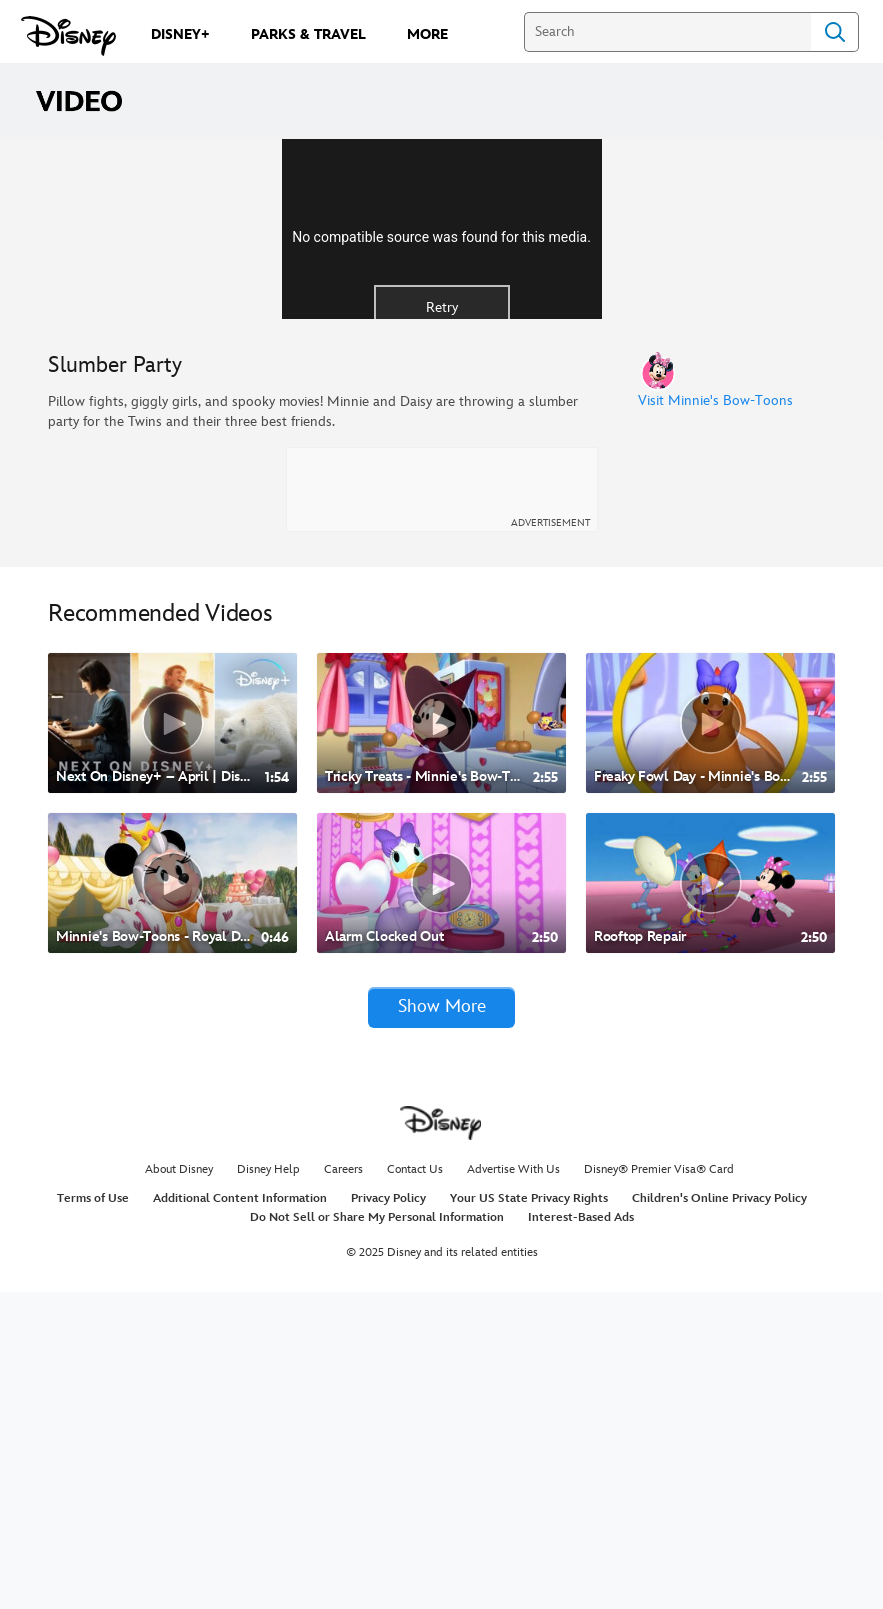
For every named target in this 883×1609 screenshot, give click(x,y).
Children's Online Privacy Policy (719, 1515)
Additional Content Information (240, 1515)
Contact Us (415, 1486)
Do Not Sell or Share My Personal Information (377, 1534)
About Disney (179, 1486)
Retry (442, 464)
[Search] (667, 32)
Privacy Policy (388, 1515)
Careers (343, 1486)
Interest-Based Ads (581, 1534)
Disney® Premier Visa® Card (659, 1486)
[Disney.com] (68, 36)
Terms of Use (93, 1515)
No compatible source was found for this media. (441, 394)
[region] (441, 387)
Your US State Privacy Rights (529, 1515)
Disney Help (268, 1486)
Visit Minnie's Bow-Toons (715, 718)
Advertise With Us (513, 1486)
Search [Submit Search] (835, 32)
